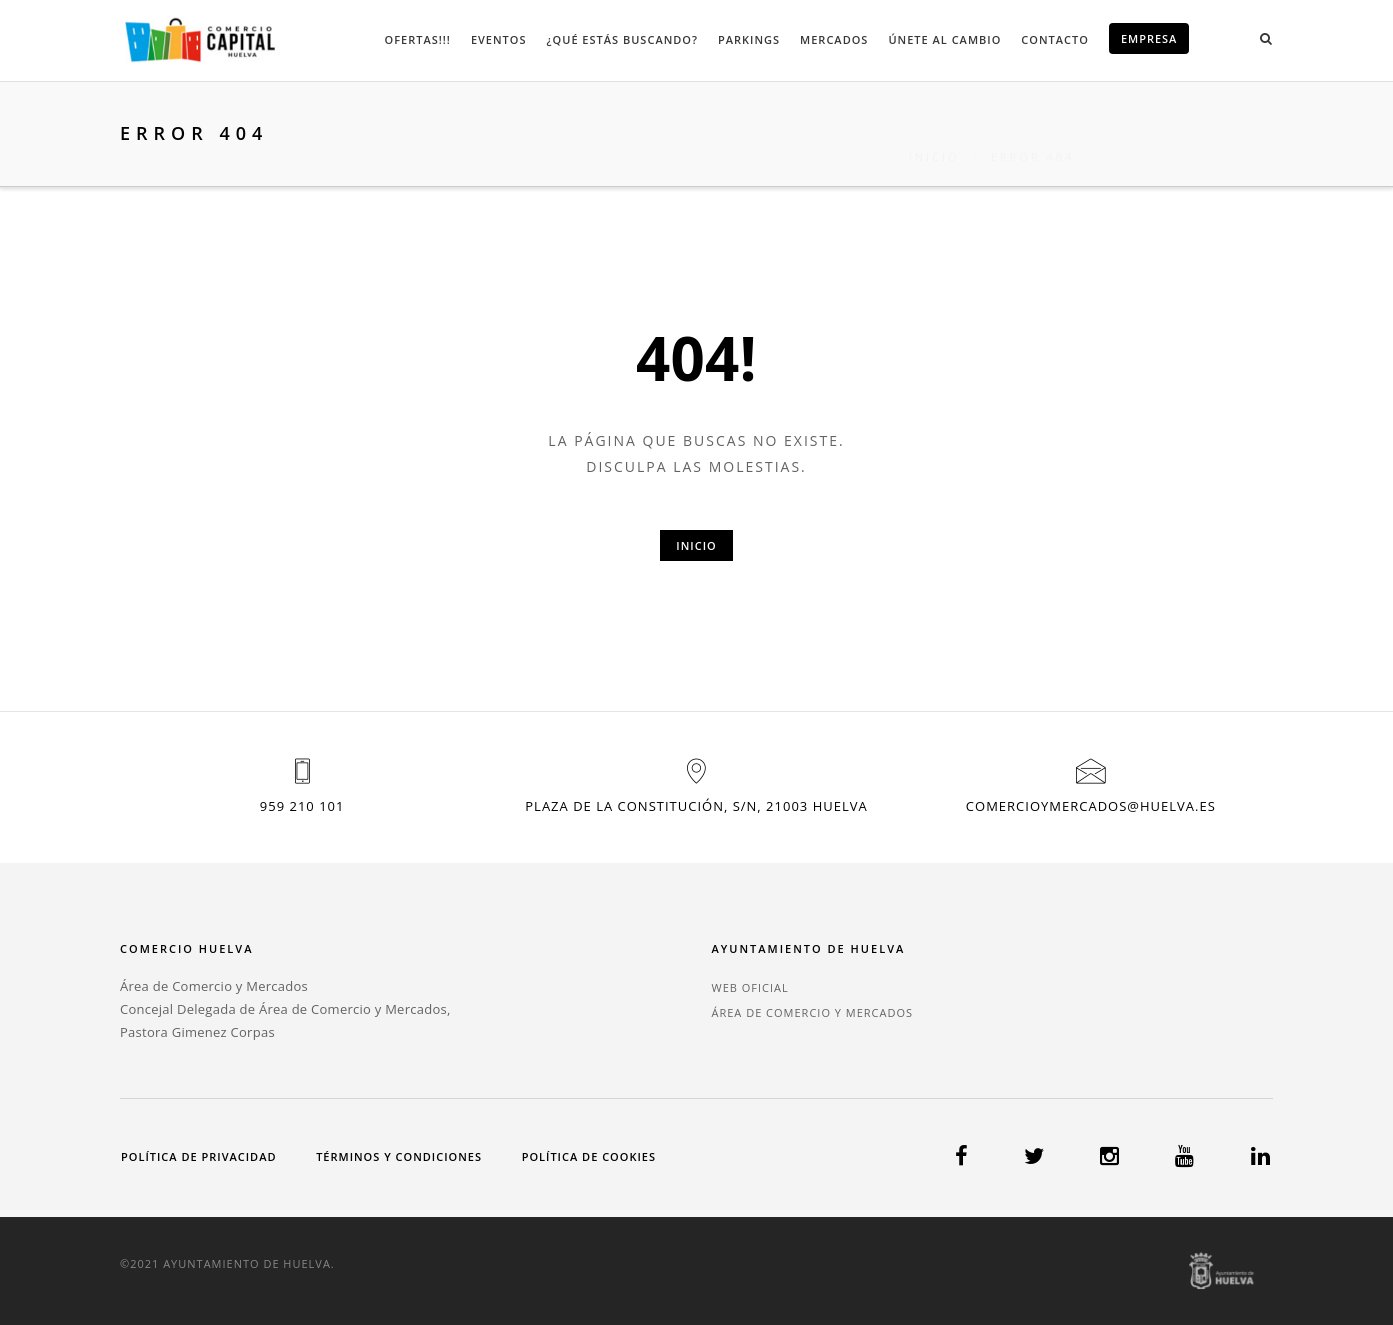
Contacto (1055, 39)
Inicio (934, 133)
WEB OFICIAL (749, 987)
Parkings (749, 39)
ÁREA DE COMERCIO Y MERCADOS (812, 1012)
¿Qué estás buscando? (622, 39)
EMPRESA (1149, 38)
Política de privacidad (198, 1156)
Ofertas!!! (418, 39)
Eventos (499, 39)
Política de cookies (589, 1156)
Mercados (834, 39)
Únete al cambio (944, 39)
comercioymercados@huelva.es (1091, 806)
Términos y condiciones (399, 1156)
